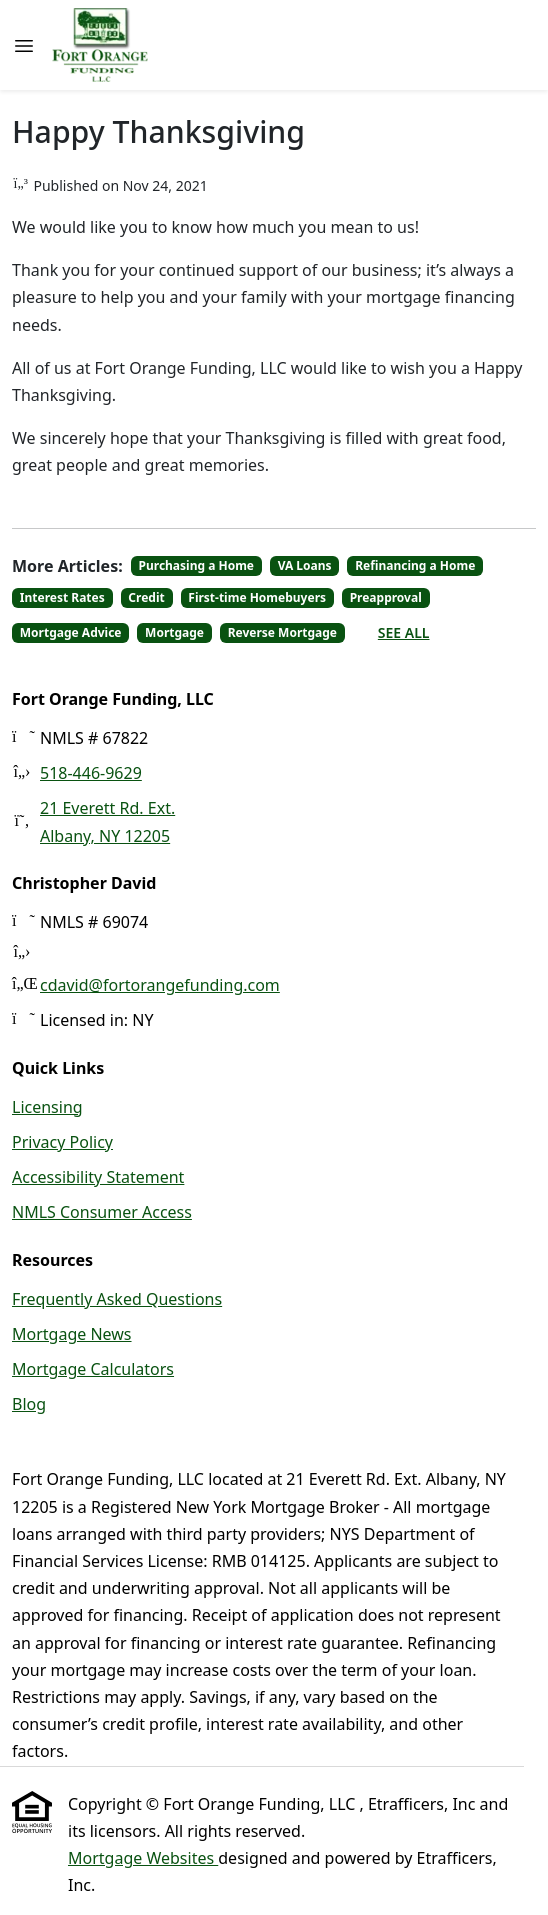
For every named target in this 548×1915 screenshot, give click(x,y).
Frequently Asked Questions (117, 1299)
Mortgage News (72, 1334)
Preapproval (386, 597)
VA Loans (305, 565)
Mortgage (174, 632)
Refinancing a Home (415, 565)
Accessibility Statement (98, 1177)
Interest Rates (62, 597)
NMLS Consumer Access (102, 1212)
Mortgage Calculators (93, 1369)
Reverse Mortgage (282, 632)
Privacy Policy (62, 1142)
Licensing (47, 1107)
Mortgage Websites (143, 1858)
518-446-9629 (91, 773)
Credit (146, 597)
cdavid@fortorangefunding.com (160, 985)
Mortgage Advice (71, 632)
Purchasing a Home (197, 565)
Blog (29, 1404)
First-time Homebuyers (257, 597)
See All (404, 632)
